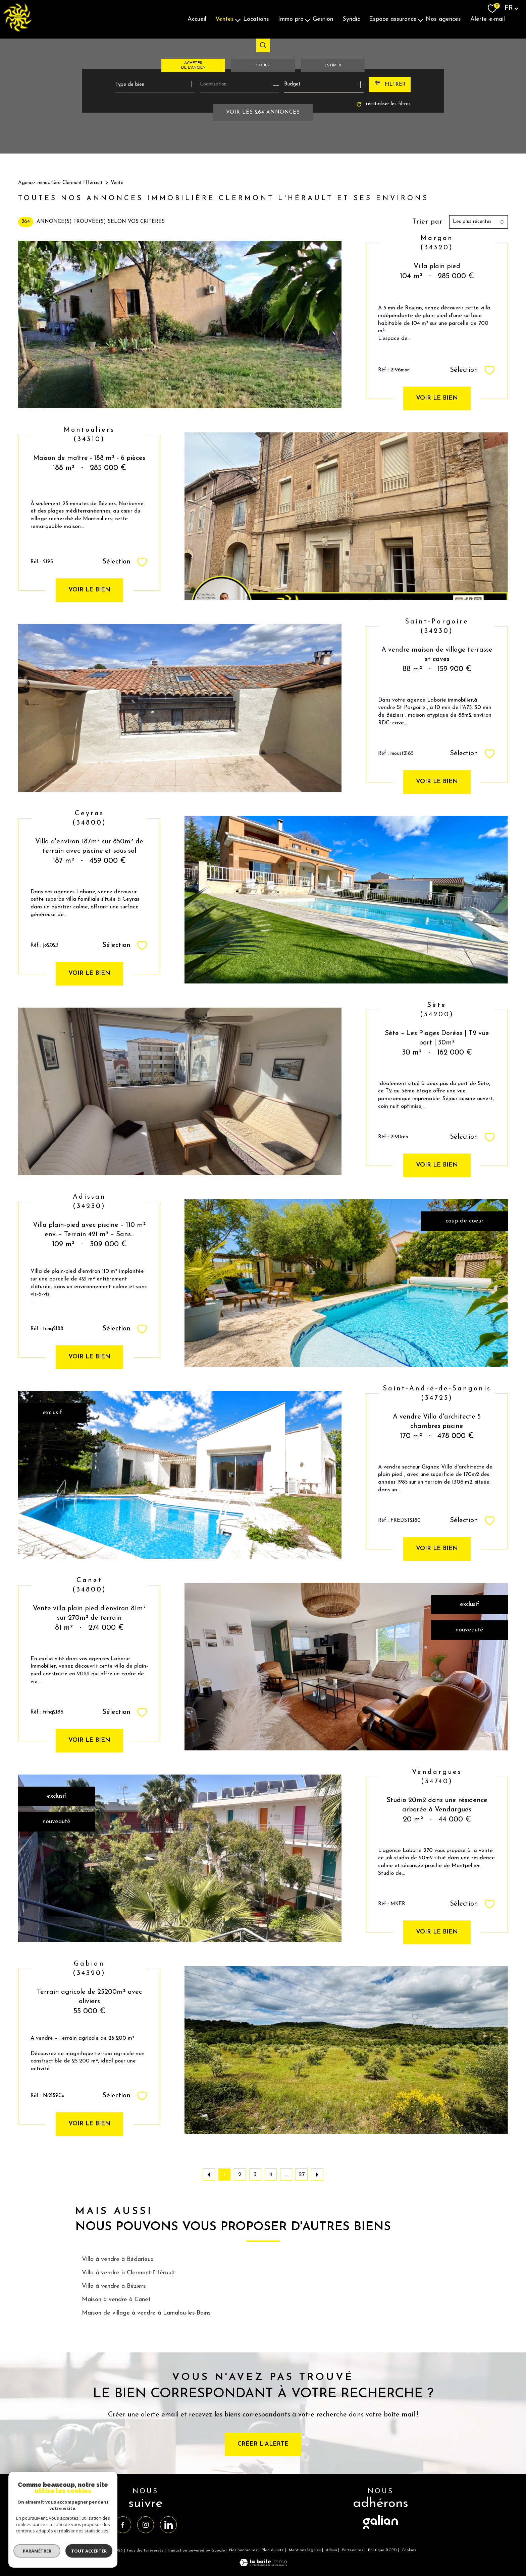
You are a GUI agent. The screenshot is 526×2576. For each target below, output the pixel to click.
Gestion (323, 19)
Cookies (409, 2550)
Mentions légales (305, 2550)
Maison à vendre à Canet (116, 2299)
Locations (256, 19)
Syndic (351, 19)
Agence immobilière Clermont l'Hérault (60, 182)
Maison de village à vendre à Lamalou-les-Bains (146, 2313)
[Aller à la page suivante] (317, 2174)
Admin (331, 2550)
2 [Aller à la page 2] (240, 2174)
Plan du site (273, 2550)
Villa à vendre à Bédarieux (117, 2259)
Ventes (224, 19)
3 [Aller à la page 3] (255, 2174)
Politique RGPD (382, 2550)
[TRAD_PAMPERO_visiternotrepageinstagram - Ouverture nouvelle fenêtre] (145, 2524)
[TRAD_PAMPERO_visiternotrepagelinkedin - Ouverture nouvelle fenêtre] (168, 2524)
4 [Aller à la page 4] (270, 2174)
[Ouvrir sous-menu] (238, 19)
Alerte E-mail (487, 19)
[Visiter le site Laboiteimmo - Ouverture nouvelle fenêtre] (263, 2565)
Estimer (333, 65)
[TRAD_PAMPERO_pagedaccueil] (17, 30)
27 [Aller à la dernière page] (302, 2174)
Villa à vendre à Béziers (114, 2286)
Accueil (197, 19)
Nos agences (443, 19)
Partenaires (352, 2550)
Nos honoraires (243, 2550)
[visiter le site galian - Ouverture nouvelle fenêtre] (380, 2529)
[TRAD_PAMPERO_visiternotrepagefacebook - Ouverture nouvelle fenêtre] (122, 2524)
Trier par (427, 222)
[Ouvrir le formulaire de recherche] (390, 84)
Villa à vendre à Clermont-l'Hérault (128, 2273)
